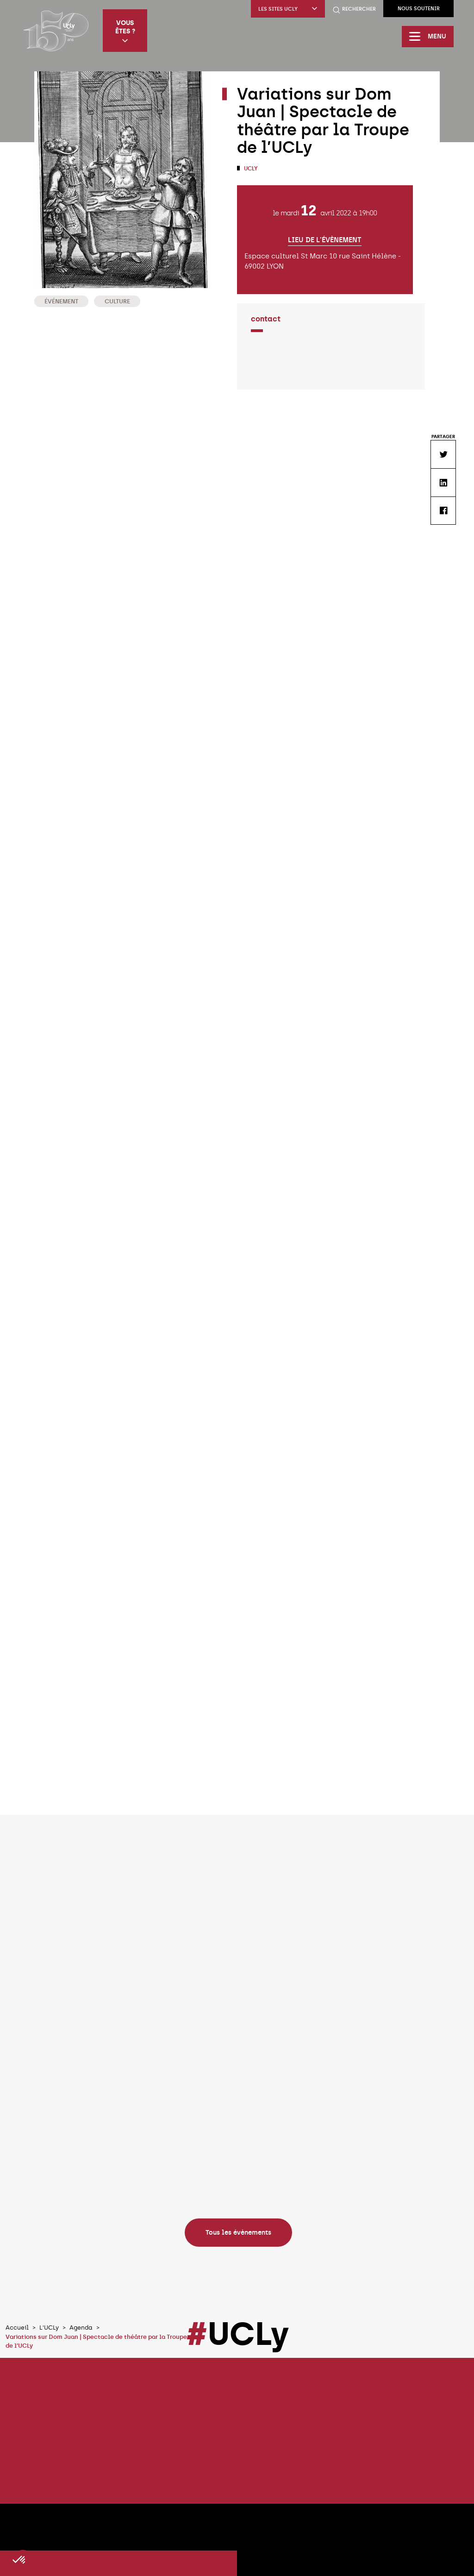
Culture (117, 301)
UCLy (250, 168)
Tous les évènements (238, 2232)
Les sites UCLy (288, 9)
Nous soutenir (419, 9)
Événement (61, 301)
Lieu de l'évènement (325, 240)
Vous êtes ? (125, 31)
